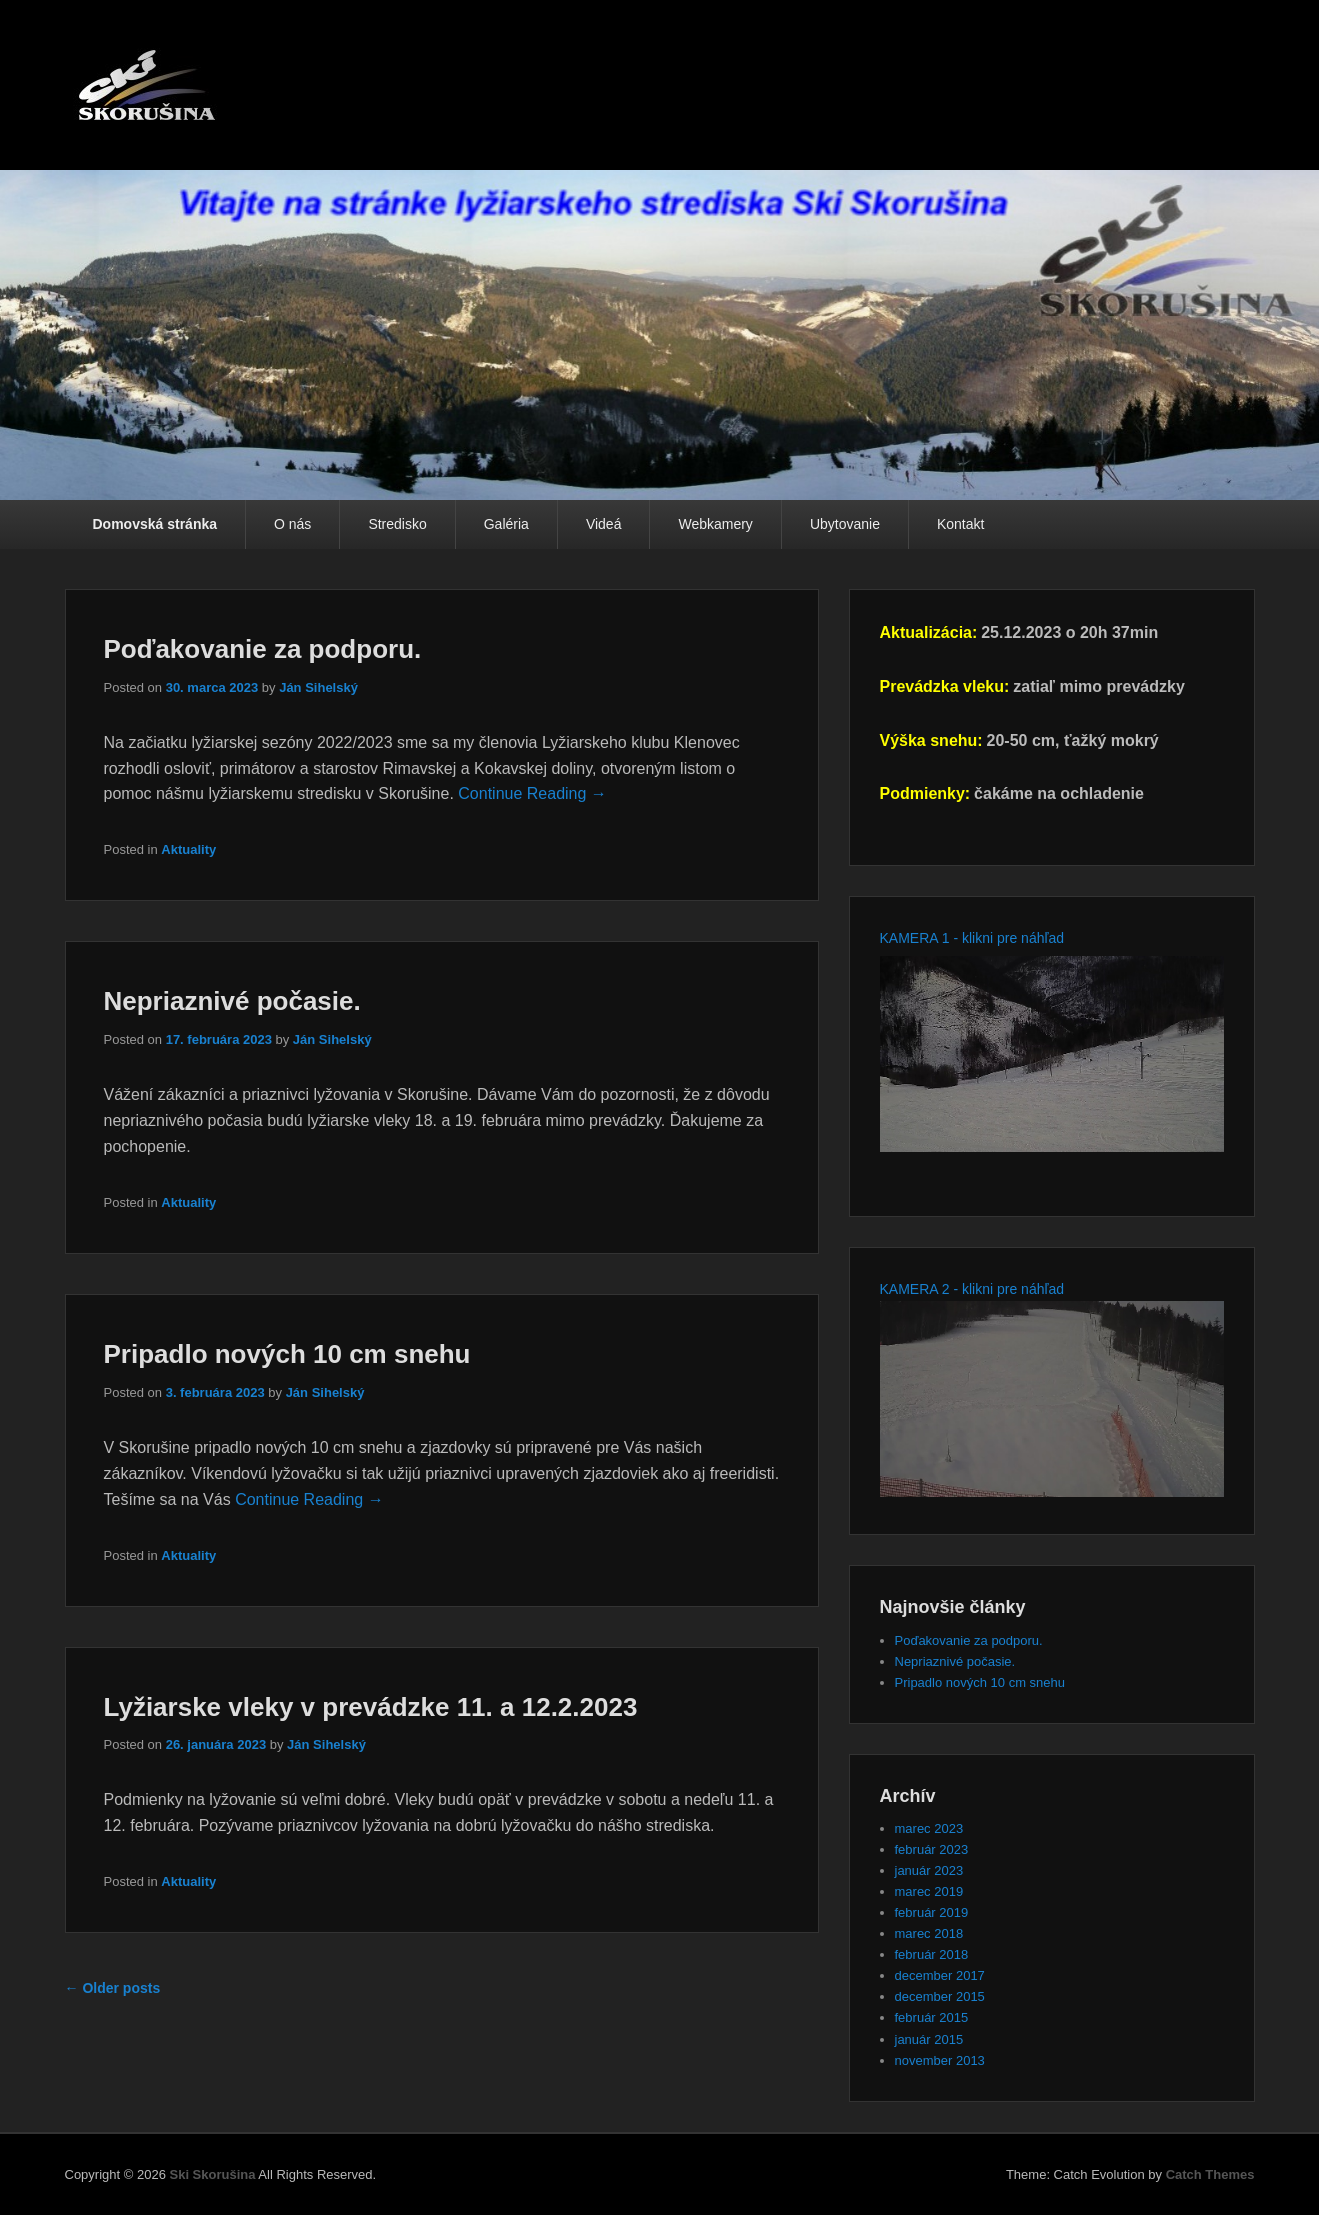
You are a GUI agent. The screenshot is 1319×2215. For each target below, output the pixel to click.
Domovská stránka (155, 524)
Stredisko (397, 524)
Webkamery (715, 524)
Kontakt (960, 524)
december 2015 (940, 1996)
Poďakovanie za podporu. (263, 649)
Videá (604, 524)
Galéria (506, 524)
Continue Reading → (532, 793)
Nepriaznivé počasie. (232, 1001)
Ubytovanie (845, 524)
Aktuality (188, 849)
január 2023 (929, 1870)
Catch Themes (1210, 2174)
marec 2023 (929, 1828)
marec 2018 (929, 1933)
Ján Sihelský (318, 687)
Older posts (113, 1988)
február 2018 (932, 1954)
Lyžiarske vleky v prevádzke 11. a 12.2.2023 (371, 1707)
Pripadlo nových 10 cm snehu (287, 1354)
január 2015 (929, 2039)
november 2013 (940, 2060)
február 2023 (932, 1849)
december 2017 (940, 1975)
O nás (292, 524)
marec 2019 (929, 1891)
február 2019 (932, 1912)
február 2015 (932, 2017)
